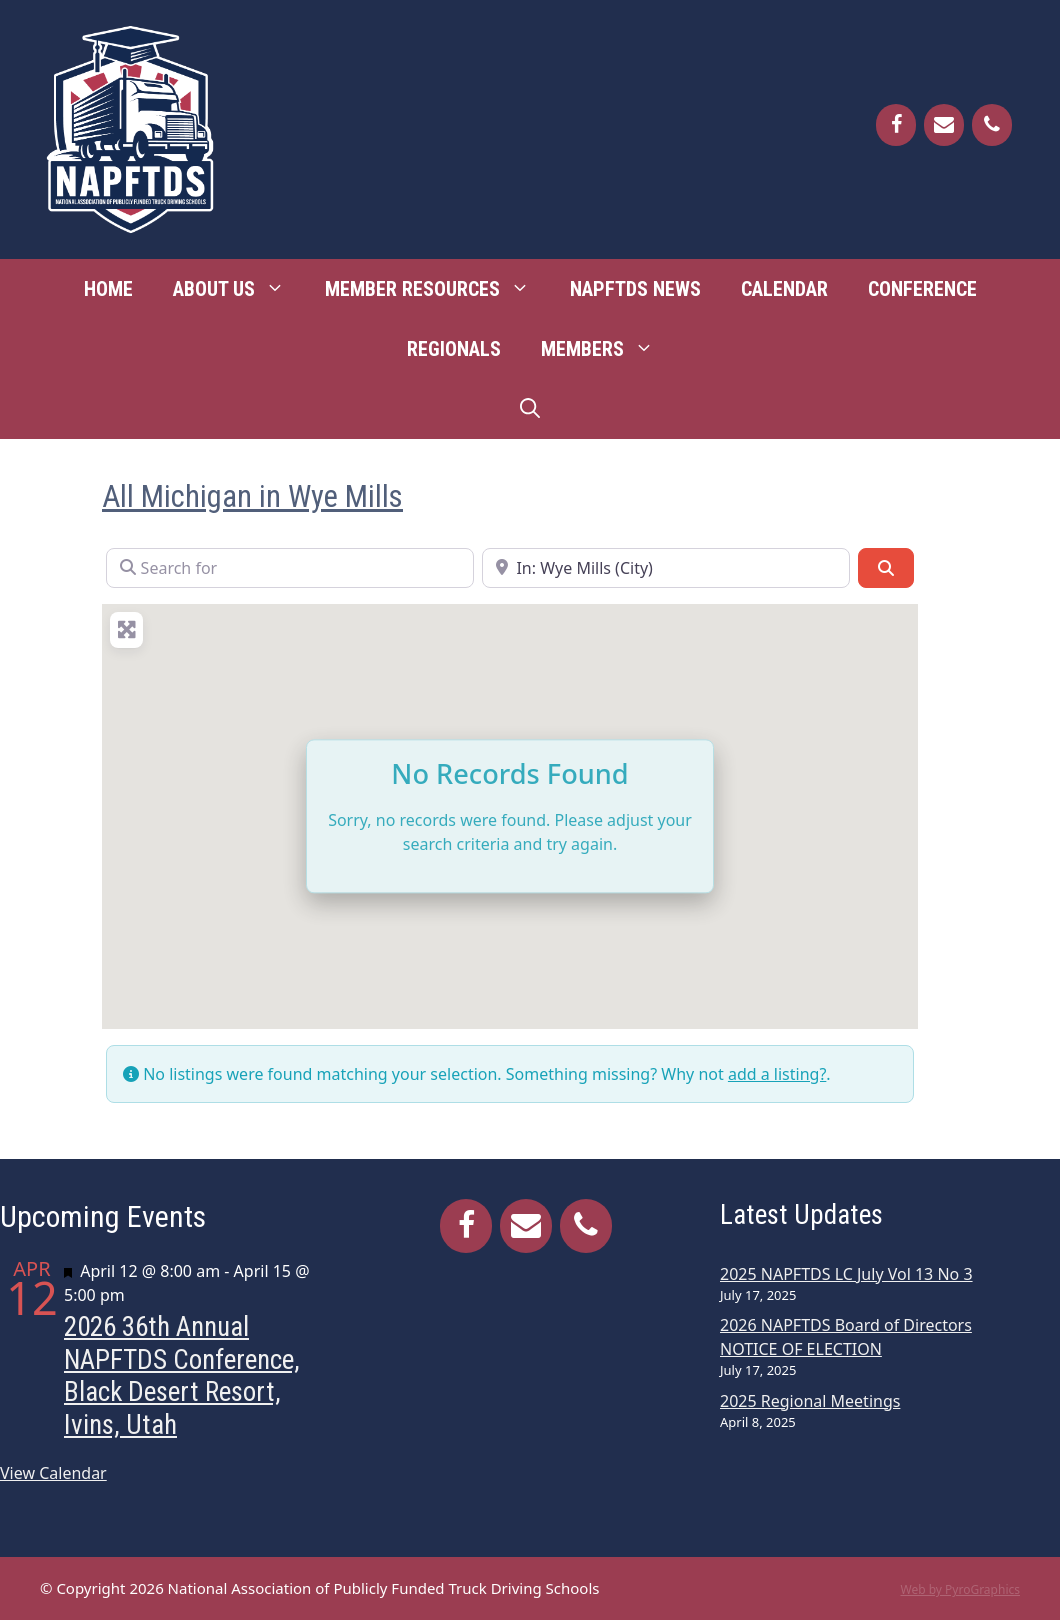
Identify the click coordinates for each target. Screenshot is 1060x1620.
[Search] (886, 568)
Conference (922, 289)
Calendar (784, 289)
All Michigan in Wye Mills (252, 496)
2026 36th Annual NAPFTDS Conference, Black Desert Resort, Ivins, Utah (182, 1376)
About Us (239, 289)
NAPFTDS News (635, 289)
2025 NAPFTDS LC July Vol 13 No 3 (846, 1274)
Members (607, 349)
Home (108, 289)
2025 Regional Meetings (810, 1401)
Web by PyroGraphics (960, 1589)
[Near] (666, 568)
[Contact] (944, 125)
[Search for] (290, 568)
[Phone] (992, 125)
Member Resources (437, 289)
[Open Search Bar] (530, 409)
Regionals (454, 349)
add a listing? (777, 1074)
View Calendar (53, 1473)
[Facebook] (896, 125)
